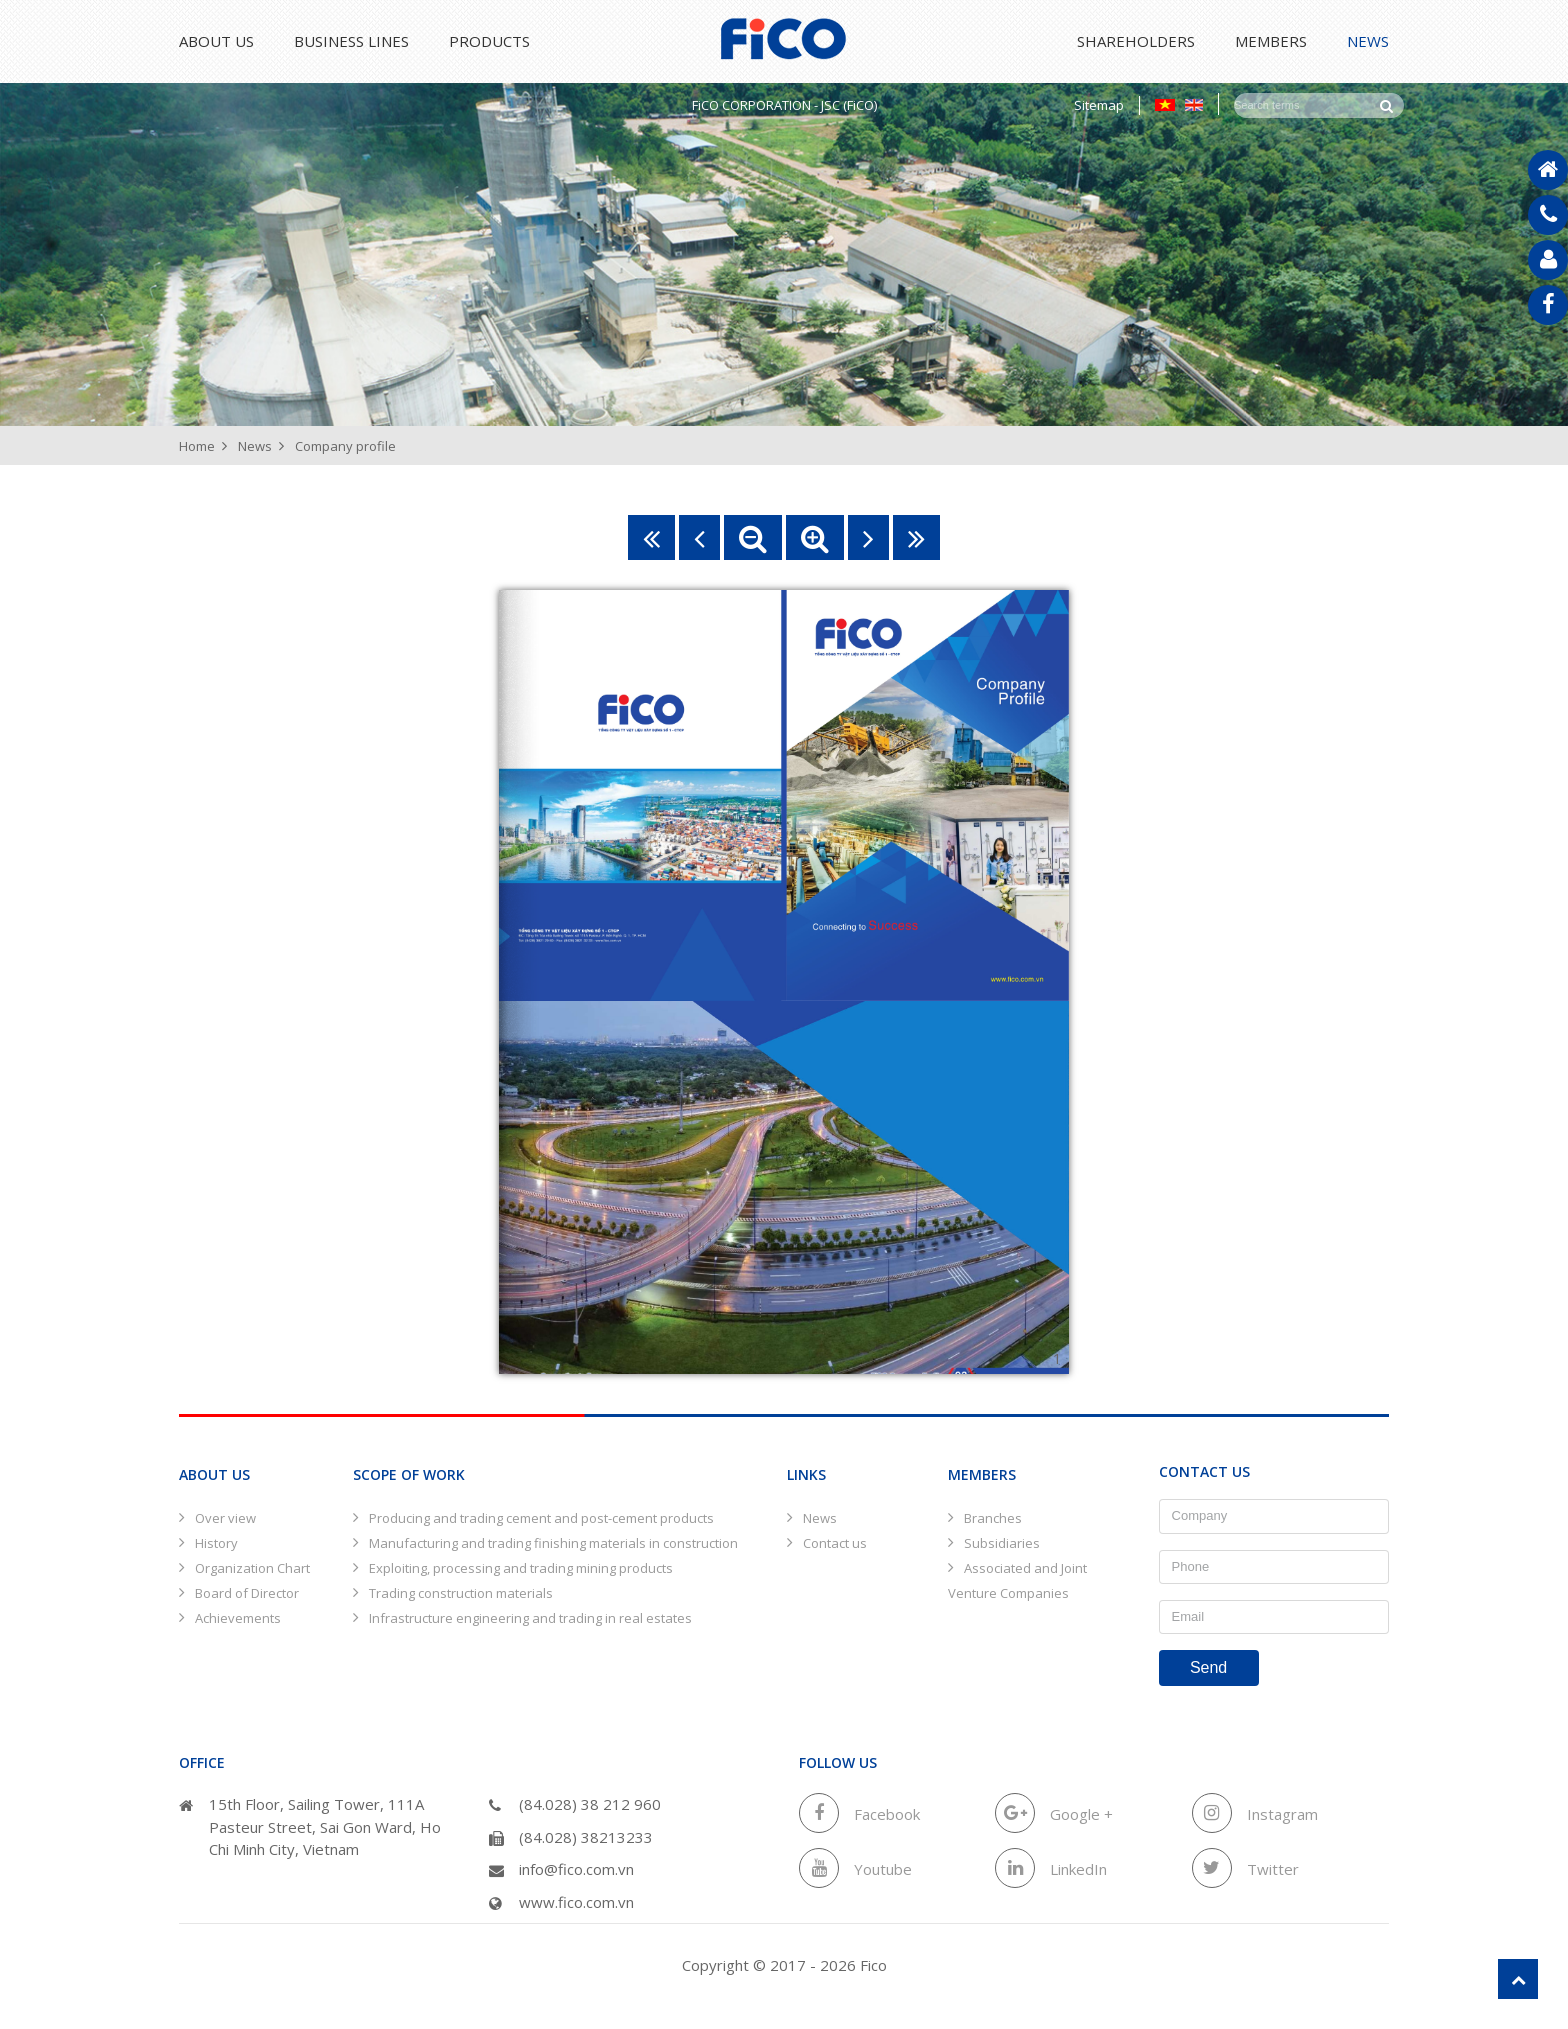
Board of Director (247, 1593)
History (216, 1543)
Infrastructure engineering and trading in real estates (530, 1618)
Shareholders (1116, 41)
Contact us (835, 1543)
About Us (216, 41)
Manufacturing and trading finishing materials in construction (553, 1543)
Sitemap (1099, 105)
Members (1261, 41)
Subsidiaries (1002, 1543)
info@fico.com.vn (561, 1869)
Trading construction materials (461, 1593)
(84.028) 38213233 (571, 1837)
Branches (993, 1518)
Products (509, 41)
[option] (784, 254)
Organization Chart (252, 1568)
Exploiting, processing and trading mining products (521, 1568)
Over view (225, 1518)
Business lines (361, 41)
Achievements (238, 1618)
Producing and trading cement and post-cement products (541, 1518)
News (1368, 41)
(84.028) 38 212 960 (575, 1804)
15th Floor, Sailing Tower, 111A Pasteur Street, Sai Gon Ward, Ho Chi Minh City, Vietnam (310, 1826)
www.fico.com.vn (561, 1902)
